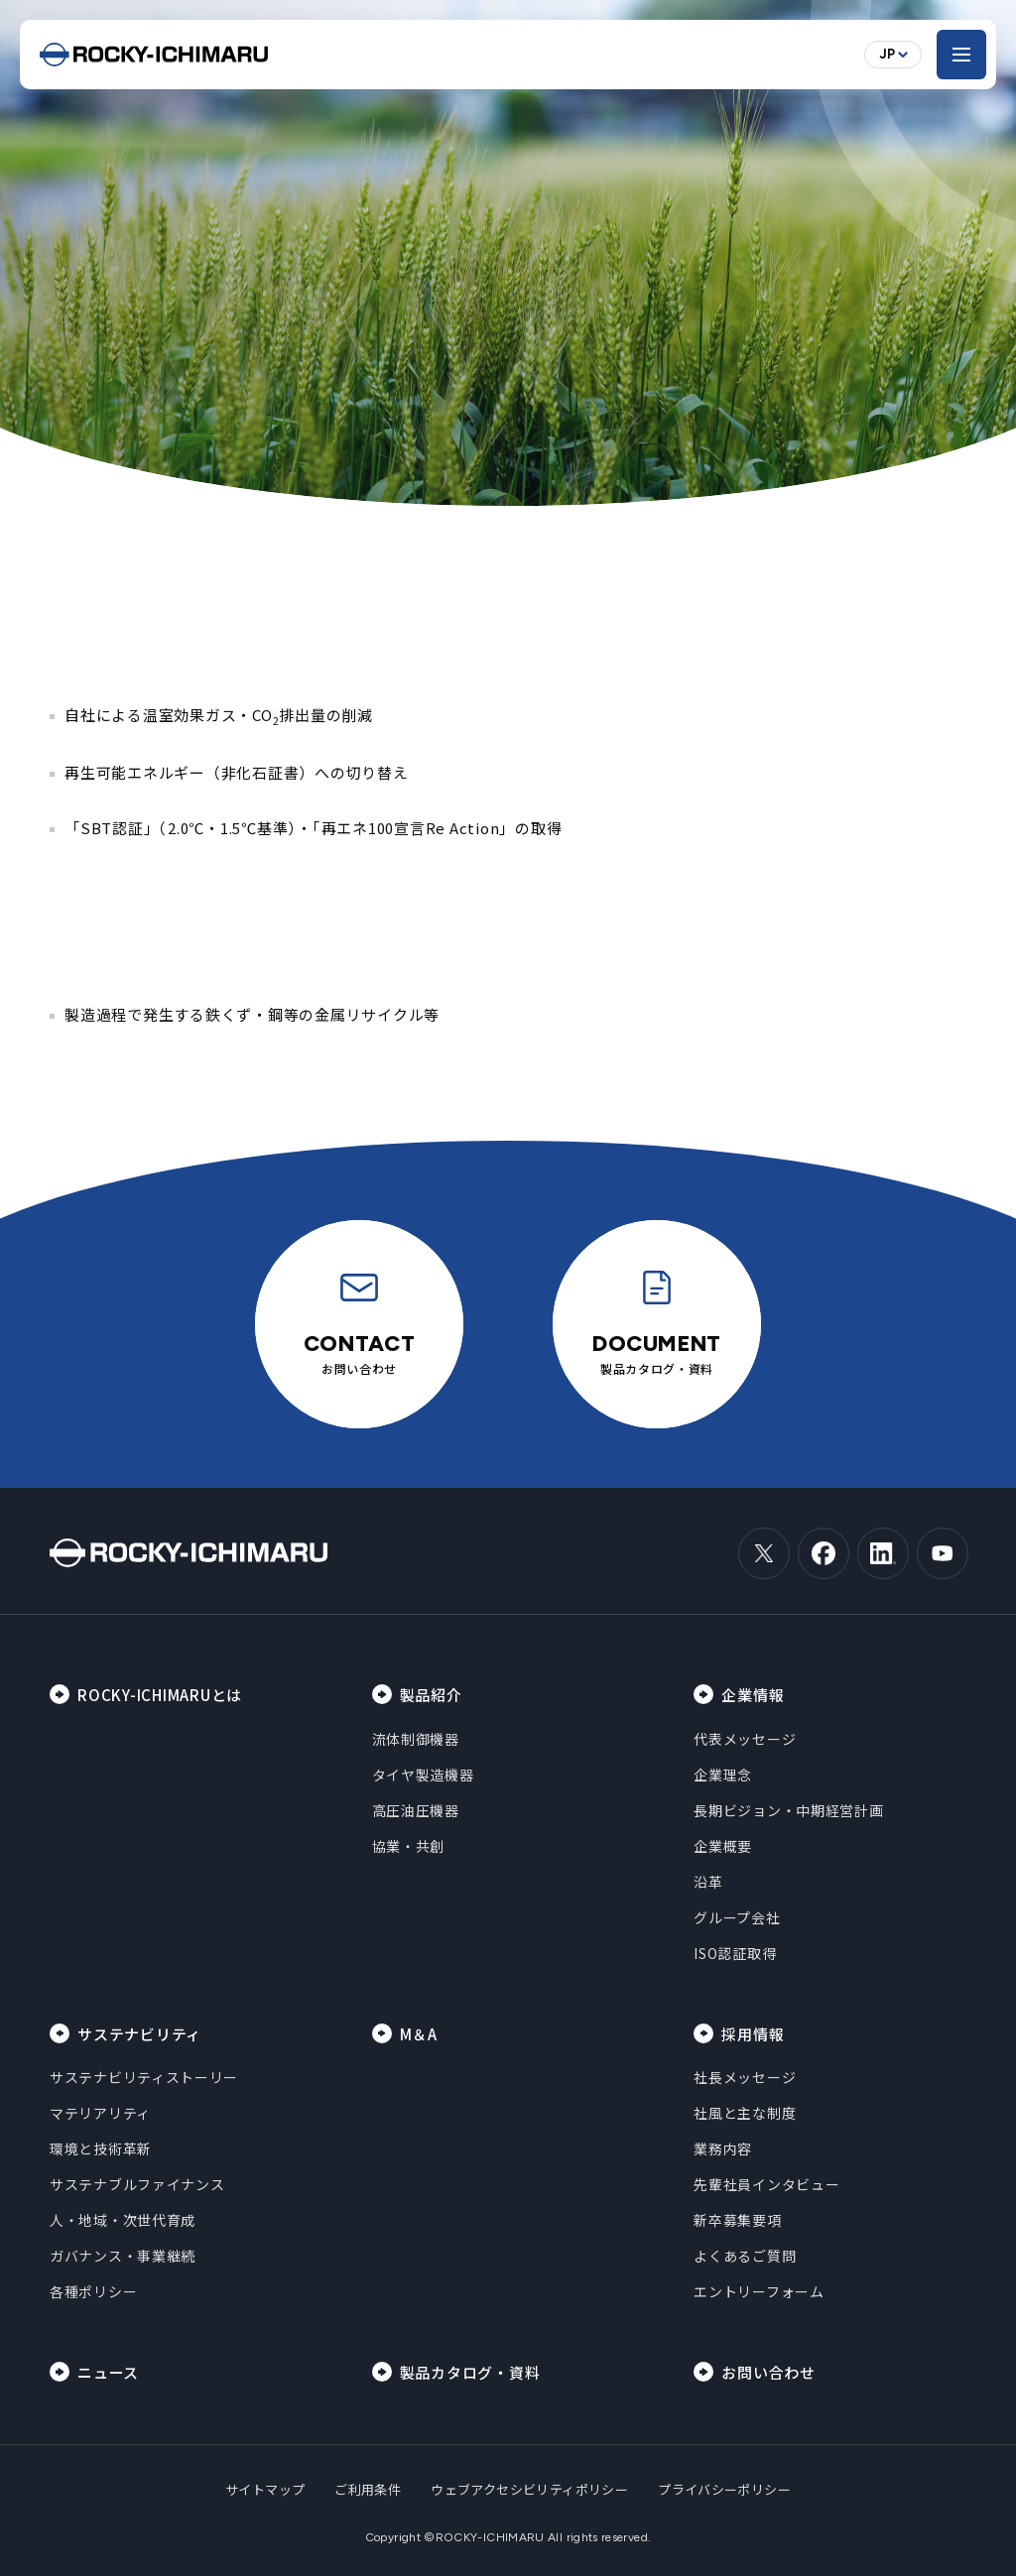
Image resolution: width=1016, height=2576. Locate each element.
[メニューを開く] (961, 54)
